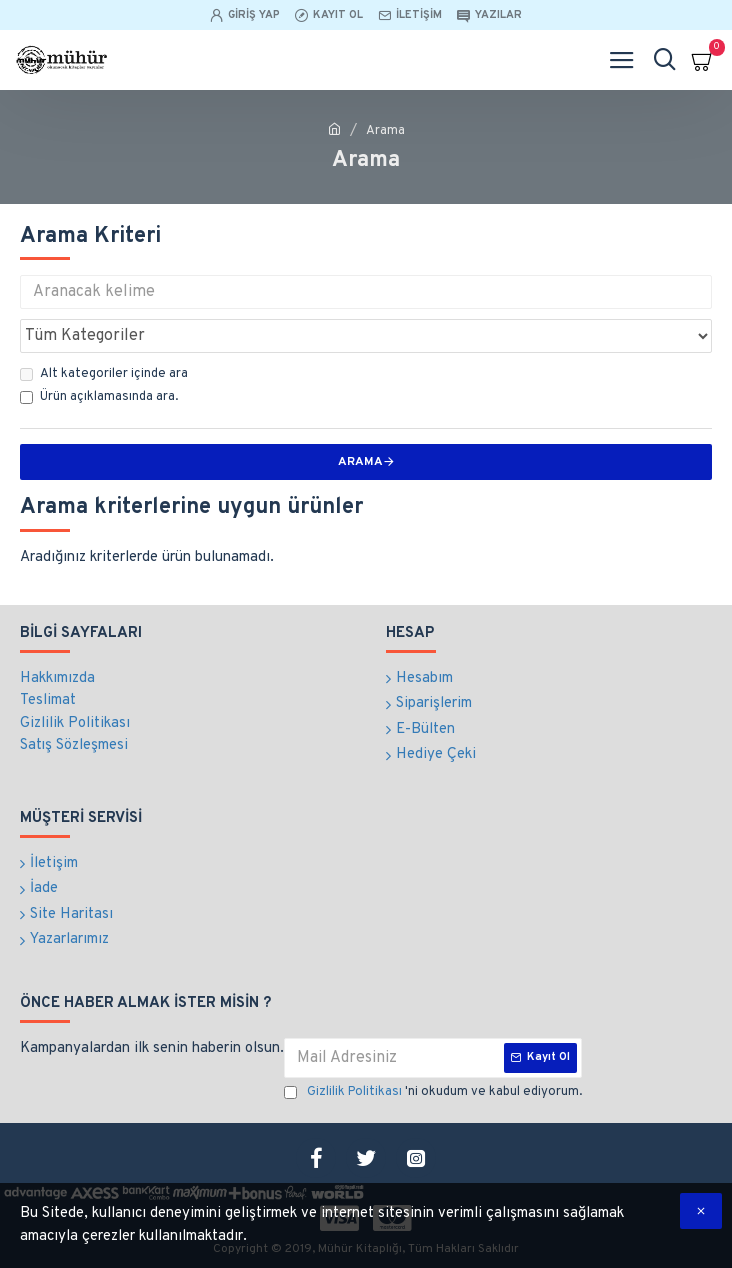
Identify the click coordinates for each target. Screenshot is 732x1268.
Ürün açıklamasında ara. (99, 397)
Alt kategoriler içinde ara (104, 374)
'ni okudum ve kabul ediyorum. (433, 1093)
